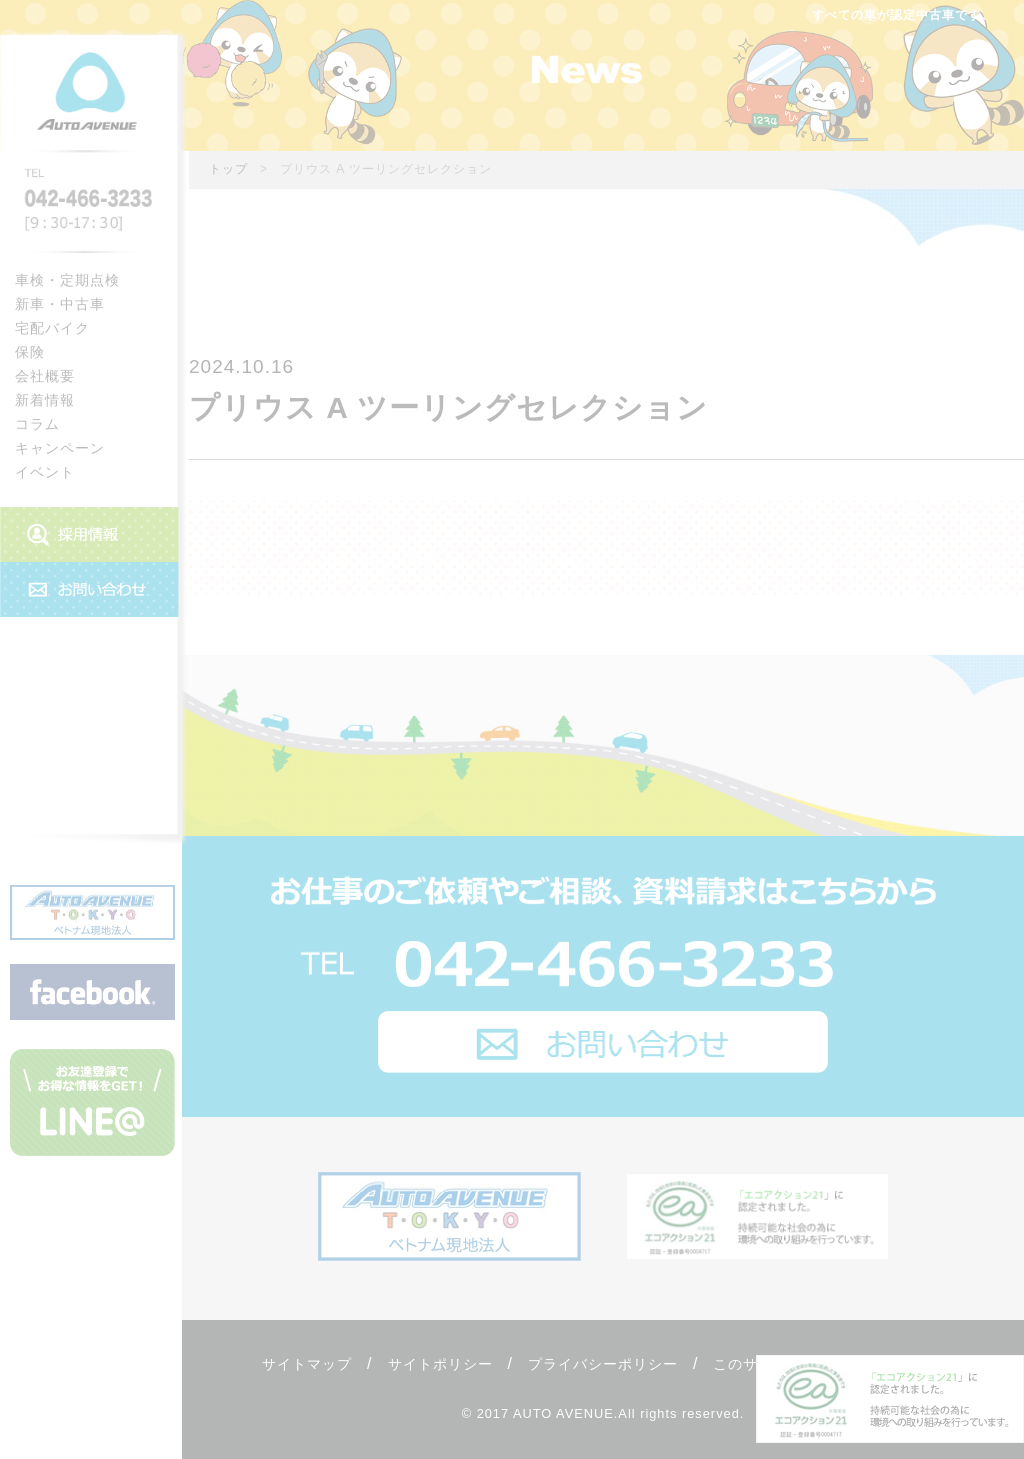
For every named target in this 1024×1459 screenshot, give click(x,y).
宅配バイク (52, 328)
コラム (37, 424)
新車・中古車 (60, 304)
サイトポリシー (440, 1364)
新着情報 (45, 400)
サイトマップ (307, 1364)
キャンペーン (60, 448)
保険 (30, 352)
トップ (228, 169)
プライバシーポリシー (603, 1364)
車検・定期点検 (67, 280)
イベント (45, 472)
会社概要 (45, 376)
